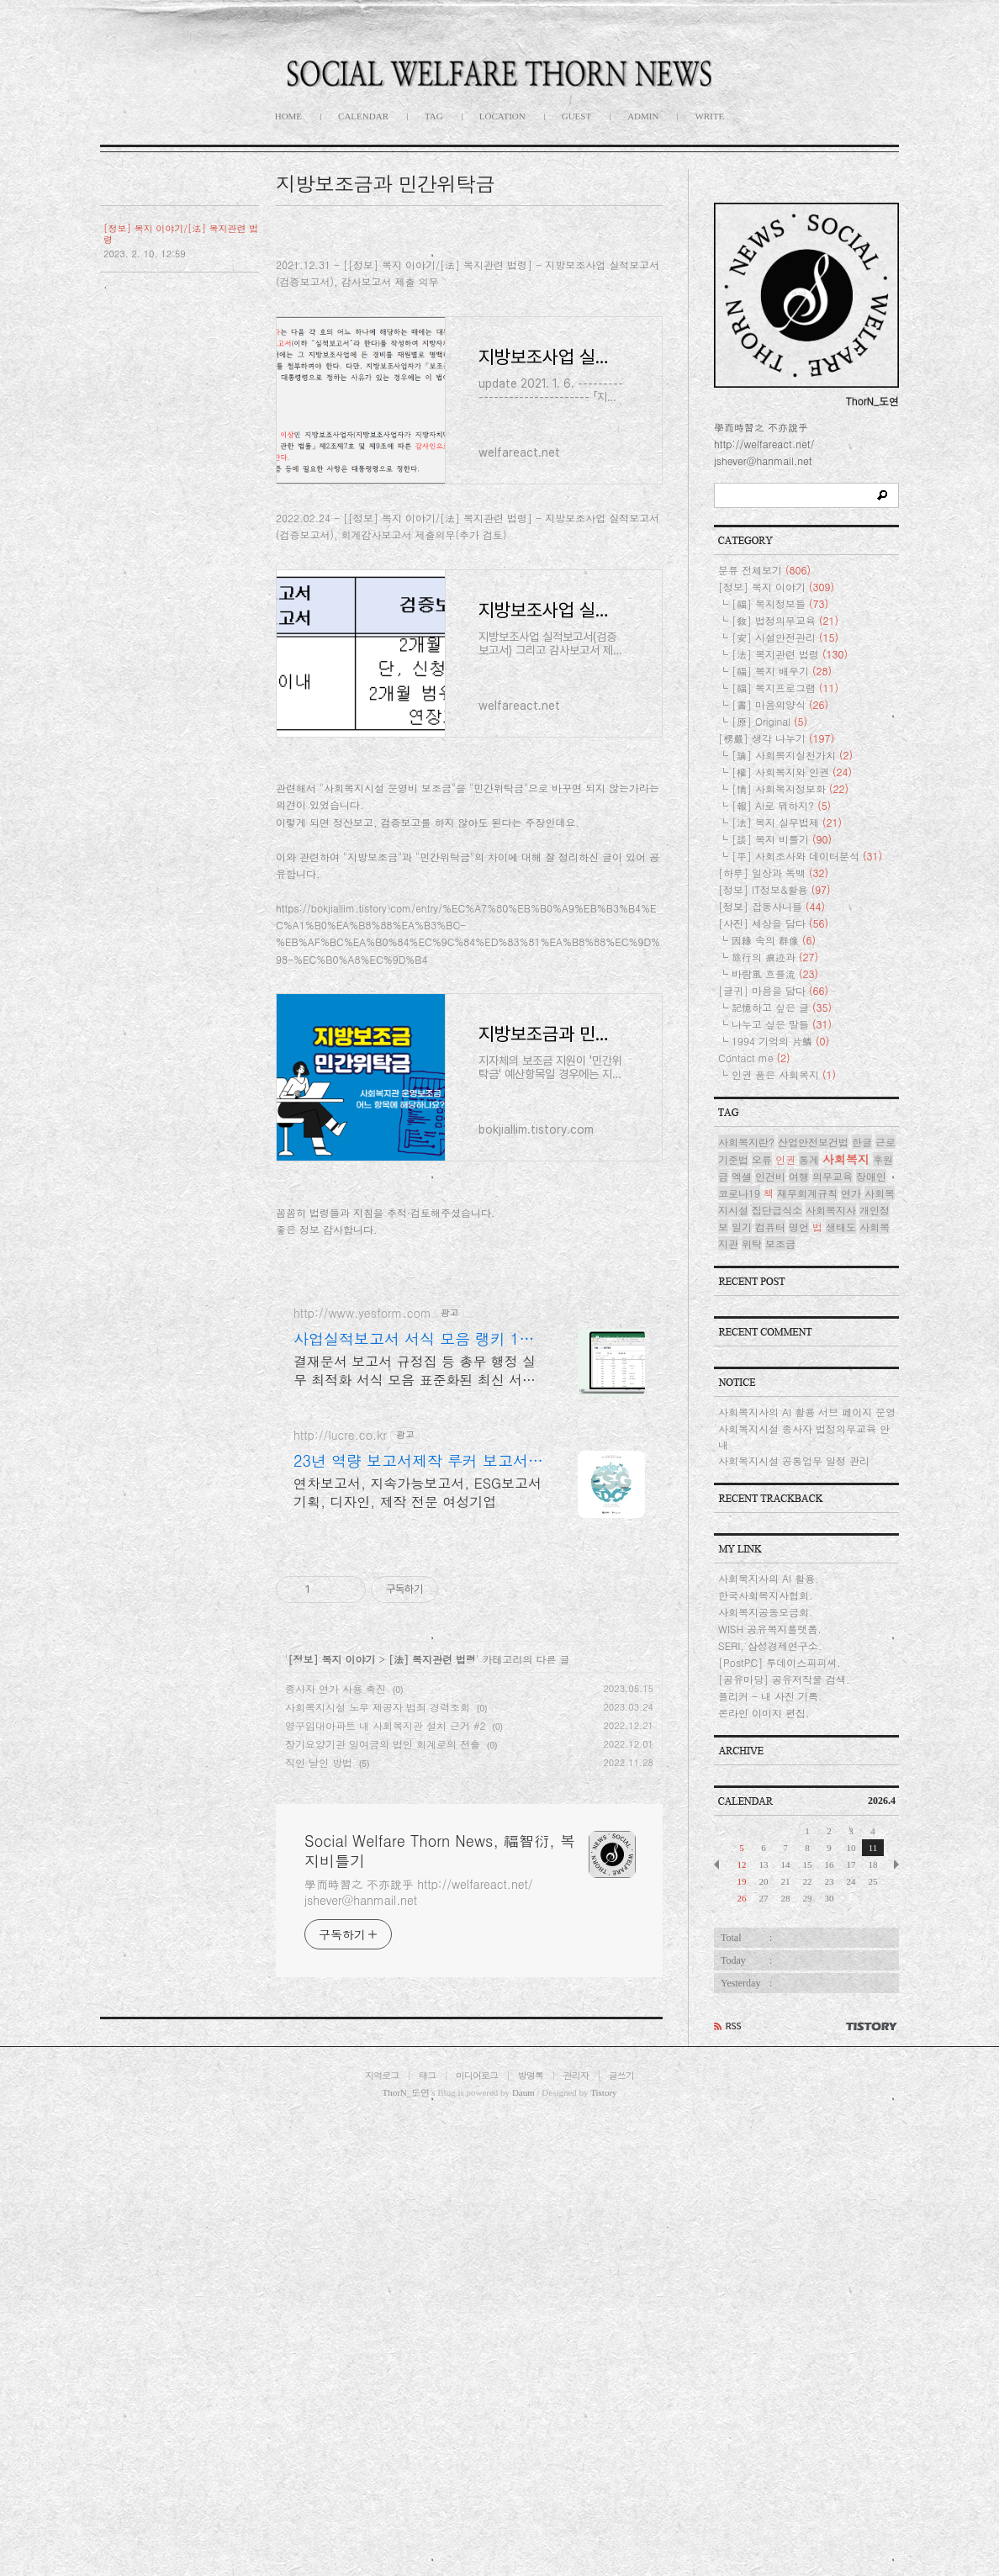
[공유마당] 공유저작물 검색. (784, 1847)
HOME (288, 116)
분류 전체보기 (764, 738)
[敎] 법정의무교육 (785, 788)
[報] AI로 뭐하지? (781, 973)
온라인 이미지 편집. (764, 1881)
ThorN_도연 (406, 2550)
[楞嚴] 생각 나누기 (776, 906)
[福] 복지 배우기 (782, 839)
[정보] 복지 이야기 (332, 2130)
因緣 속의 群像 (774, 1108)
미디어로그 (477, 2533)
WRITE (709, 116)
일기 (742, 1395)
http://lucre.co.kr (340, 1906)
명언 (799, 1395)
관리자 (576, 2533)
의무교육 (832, 1344)
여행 (799, 1344)
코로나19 (739, 1361)
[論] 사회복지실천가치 (792, 923)
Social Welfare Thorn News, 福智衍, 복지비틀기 (439, 2322)
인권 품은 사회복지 (784, 1242)
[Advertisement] (469, 357)
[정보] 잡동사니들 (771, 1074)
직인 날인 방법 (318, 2233)
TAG (434, 116)
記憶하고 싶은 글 (782, 1175)
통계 (809, 1327)
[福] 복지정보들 (780, 771)
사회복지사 (831, 1378)
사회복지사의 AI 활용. (768, 1746)
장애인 (871, 1344)
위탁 (752, 1411)
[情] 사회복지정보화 (790, 956)
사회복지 (846, 1327)
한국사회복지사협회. (765, 1763)
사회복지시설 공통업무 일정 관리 (794, 1628)
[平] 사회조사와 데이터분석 (807, 1024)
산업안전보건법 (813, 1310)
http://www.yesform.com (362, 1784)
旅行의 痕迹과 (775, 1125)
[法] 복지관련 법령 (432, 2130)
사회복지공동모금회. (765, 1780)
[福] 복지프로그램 (785, 856)
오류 (762, 1327)
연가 (851, 1361)
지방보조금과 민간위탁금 (385, 183)
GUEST (576, 116)
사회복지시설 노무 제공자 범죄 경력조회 (377, 2178)
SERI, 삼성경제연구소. (770, 1813)
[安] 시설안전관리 (785, 805)
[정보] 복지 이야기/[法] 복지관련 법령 (180, 234)
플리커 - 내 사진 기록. (770, 1864)
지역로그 (382, 2533)
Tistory (603, 2550)
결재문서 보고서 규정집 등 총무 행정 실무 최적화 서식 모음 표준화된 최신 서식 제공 (414, 1841)
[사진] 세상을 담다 (773, 1091)
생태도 (841, 1395)
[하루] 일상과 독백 (773, 1041)
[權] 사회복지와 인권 (792, 940)
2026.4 (882, 1969)
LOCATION (502, 116)
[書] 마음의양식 (780, 872)
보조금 (780, 1411)
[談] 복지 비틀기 (782, 1007)
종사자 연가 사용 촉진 (335, 2159)
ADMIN (642, 116)
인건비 (770, 1344)
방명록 (530, 2533)
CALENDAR (363, 116)
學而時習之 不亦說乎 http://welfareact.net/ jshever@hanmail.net (418, 2362)
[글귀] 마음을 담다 (773, 1158)
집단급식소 (777, 1378)
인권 (785, 1327)
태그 (427, 2533)
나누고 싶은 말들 (782, 1192)
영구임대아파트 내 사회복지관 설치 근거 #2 (385, 2196)
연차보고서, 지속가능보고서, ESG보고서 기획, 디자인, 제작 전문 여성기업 (417, 1963)
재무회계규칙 (807, 1361)
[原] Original (769, 889)
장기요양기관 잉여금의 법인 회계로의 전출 (382, 2215)
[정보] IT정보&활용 (774, 1057)
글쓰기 (621, 2533)
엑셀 (742, 1344)
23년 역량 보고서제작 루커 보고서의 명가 (418, 1932)
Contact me (754, 1226)
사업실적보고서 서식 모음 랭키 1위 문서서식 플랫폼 (414, 1810)
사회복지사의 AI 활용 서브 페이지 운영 (807, 1580)
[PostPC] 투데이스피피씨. (779, 1830)
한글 (862, 1310)
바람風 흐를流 (775, 1142)
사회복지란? (746, 1310)
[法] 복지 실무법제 (787, 990)
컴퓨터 (770, 1395)
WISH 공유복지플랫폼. (770, 1797)
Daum (523, 2550)
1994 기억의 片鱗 (780, 1209)
